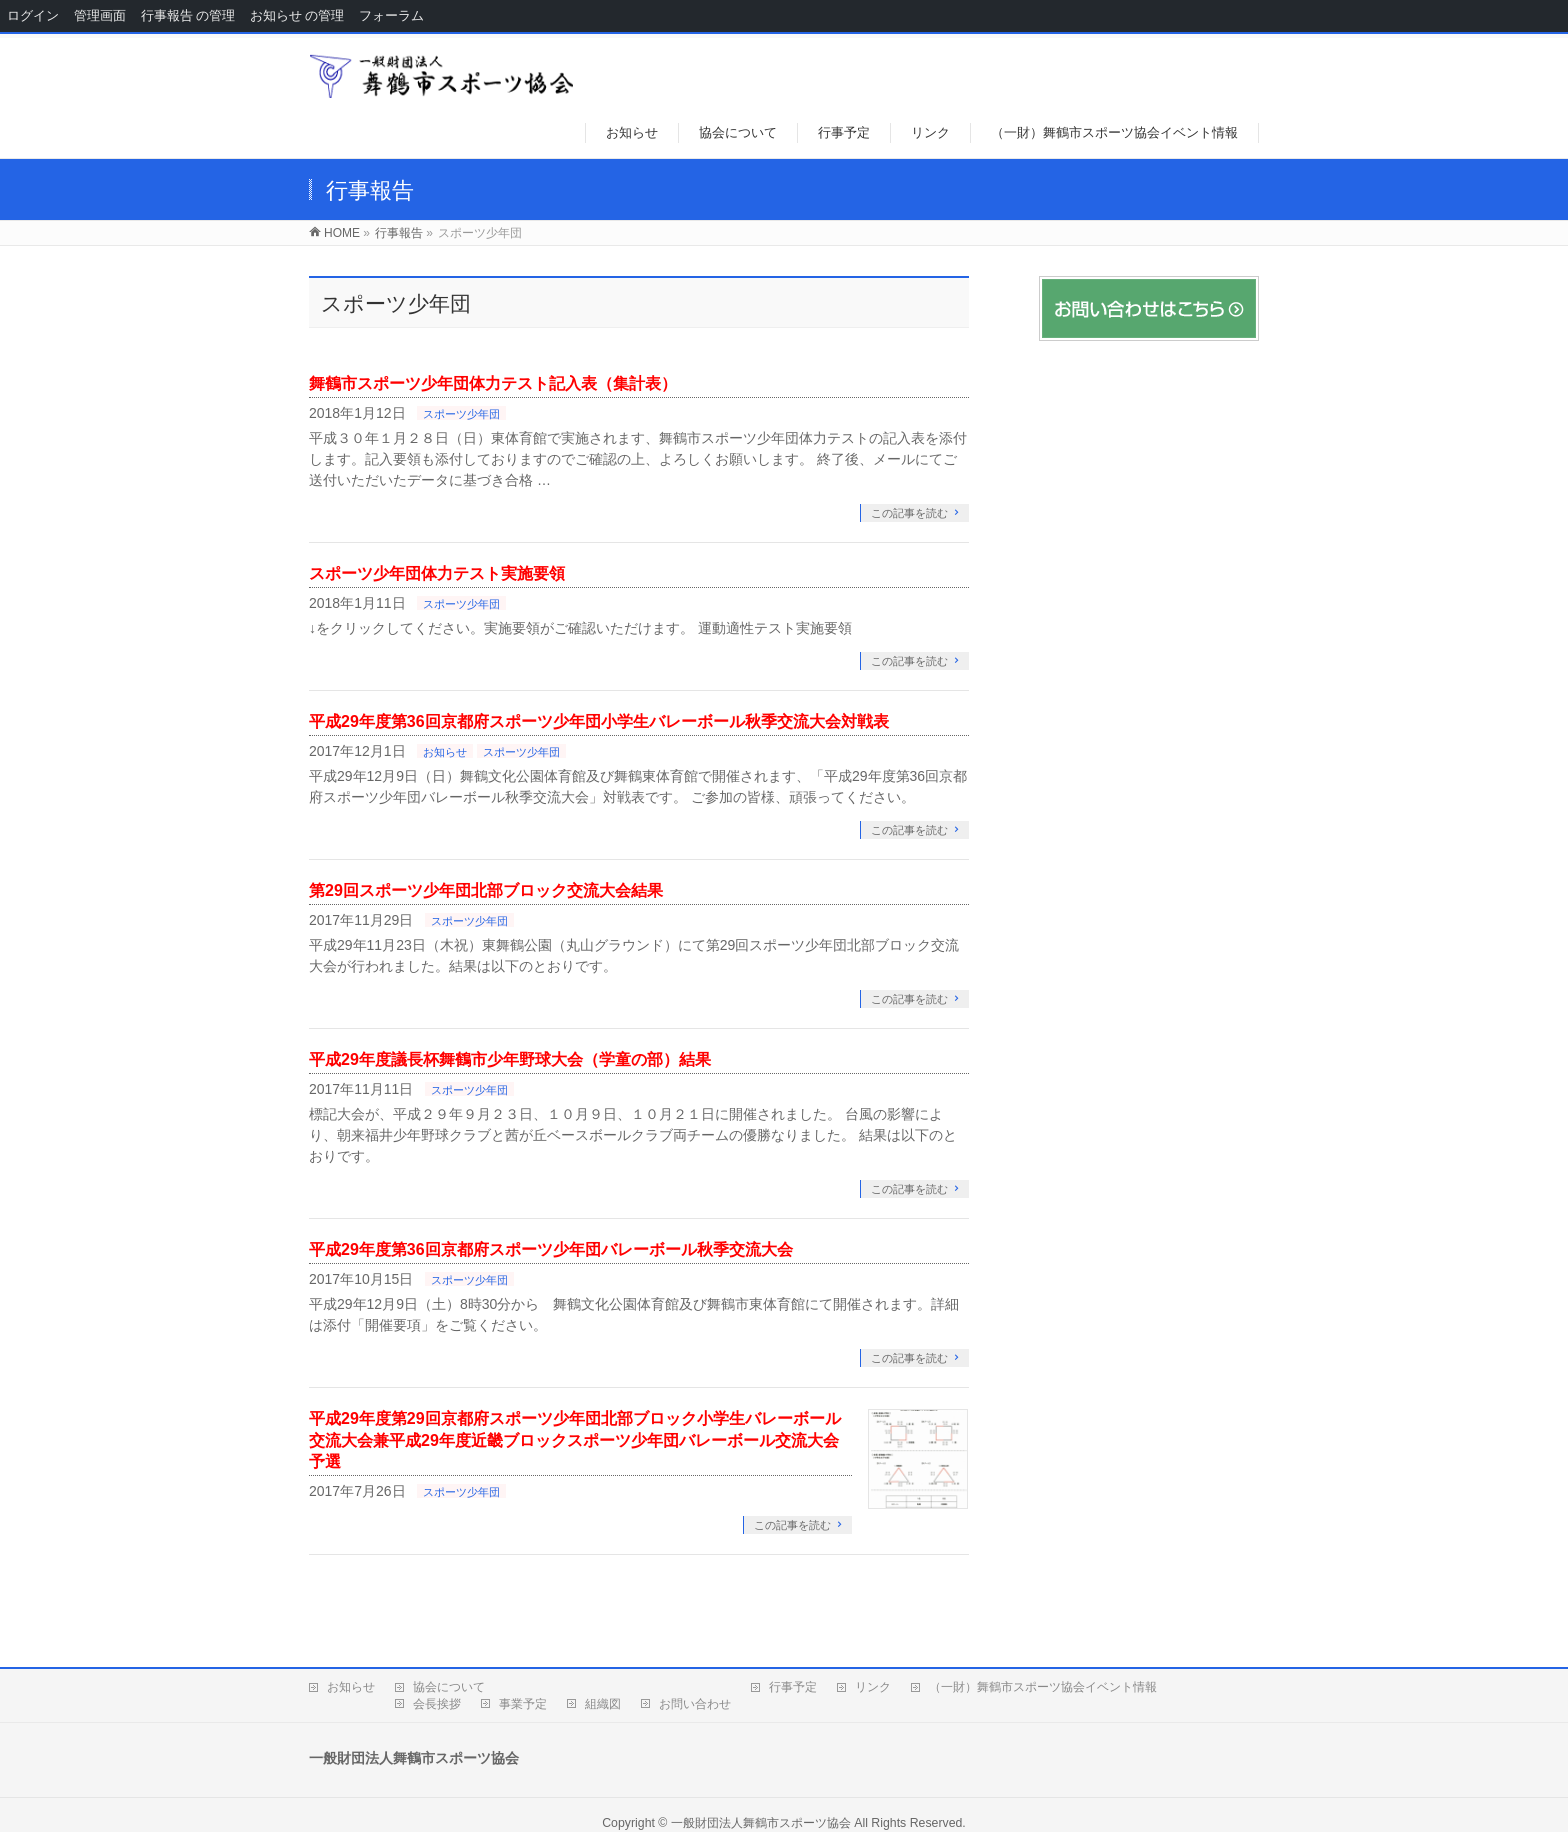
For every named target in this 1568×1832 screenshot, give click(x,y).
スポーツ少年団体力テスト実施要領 (437, 573)
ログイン (33, 15)
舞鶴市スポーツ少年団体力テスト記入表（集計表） (493, 383)
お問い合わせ (695, 1704)
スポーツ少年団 (461, 414)
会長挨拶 (437, 1704)
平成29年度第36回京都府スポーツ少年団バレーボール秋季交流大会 (551, 1249)
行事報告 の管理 (188, 15)
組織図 (603, 1704)
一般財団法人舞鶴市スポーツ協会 (761, 1823)
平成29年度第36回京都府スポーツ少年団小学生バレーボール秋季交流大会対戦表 (599, 721)
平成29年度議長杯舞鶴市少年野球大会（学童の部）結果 (510, 1059)
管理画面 (100, 15)
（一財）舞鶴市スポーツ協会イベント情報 (1043, 1687)
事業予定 (523, 1704)
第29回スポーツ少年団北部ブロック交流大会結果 (486, 890)
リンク (873, 1687)
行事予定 (793, 1687)
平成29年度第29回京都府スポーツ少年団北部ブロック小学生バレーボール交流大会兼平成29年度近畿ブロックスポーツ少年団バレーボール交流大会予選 (575, 1440)
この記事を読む (909, 513)
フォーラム (391, 15)
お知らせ (445, 752)
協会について (449, 1687)
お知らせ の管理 (297, 15)
